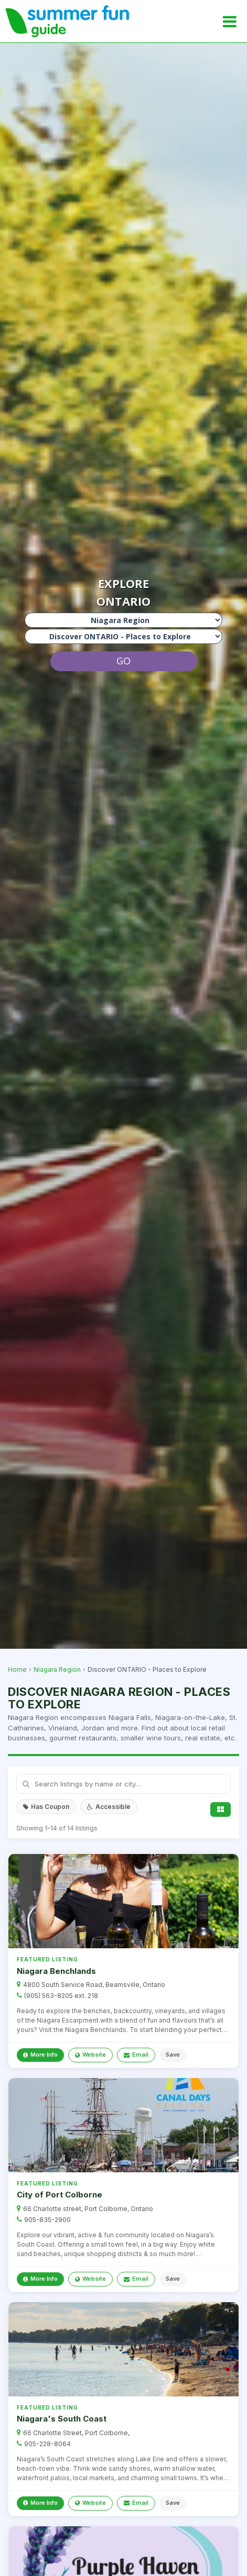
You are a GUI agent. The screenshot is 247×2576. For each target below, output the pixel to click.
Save (173, 2054)
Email (136, 2054)
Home (17, 1669)
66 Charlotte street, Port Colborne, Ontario (88, 2209)
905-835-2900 (47, 2220)
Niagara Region (57, 1669)
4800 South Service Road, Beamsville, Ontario (94, 1985)
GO (123, 660)
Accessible (109, 1807)
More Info (40, 2054)
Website (90, 2054)
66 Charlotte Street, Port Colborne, (76, 2433)
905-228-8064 (47, 2444)
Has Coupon (46, 1807)
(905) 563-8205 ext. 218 (61, 1996)
